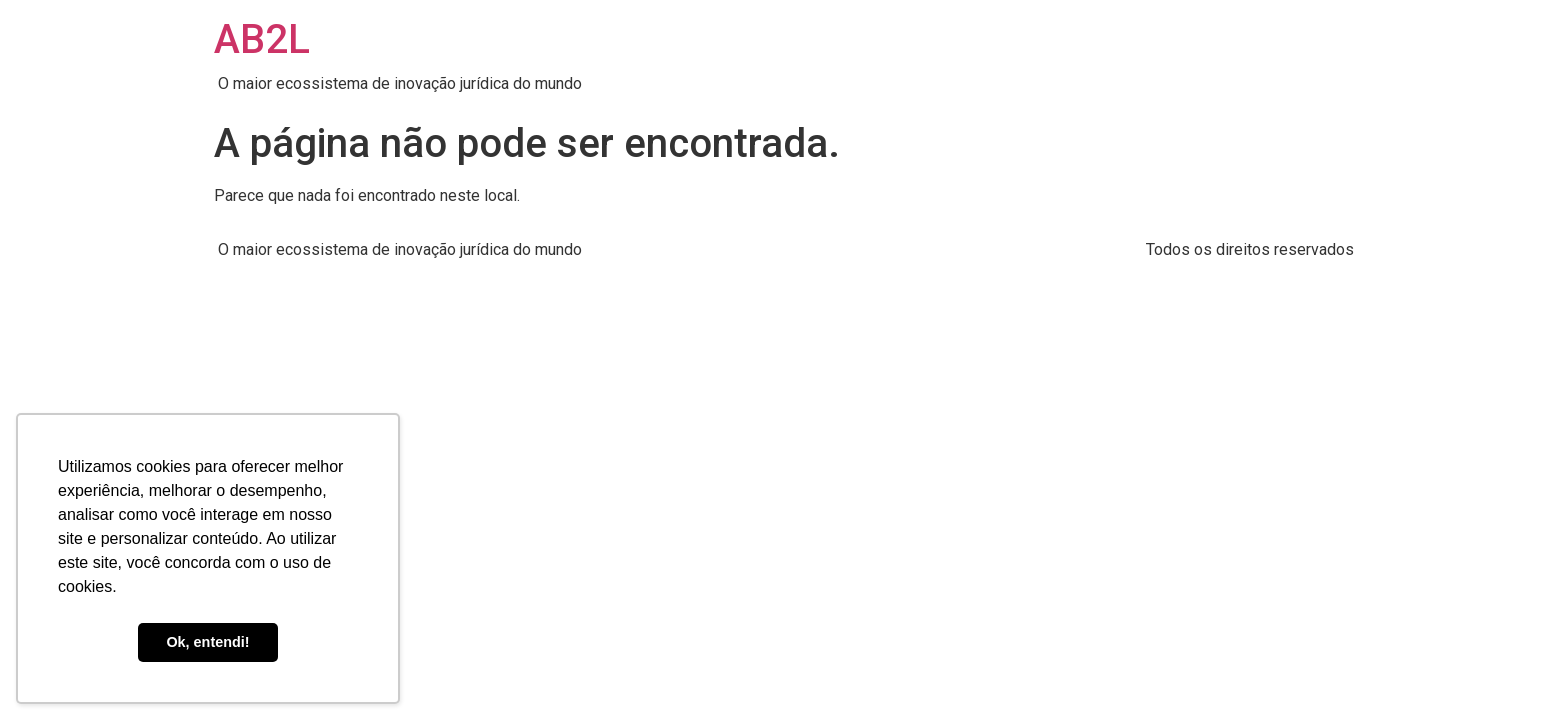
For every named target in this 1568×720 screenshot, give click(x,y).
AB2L (262, 39)
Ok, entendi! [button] (207, 642)
